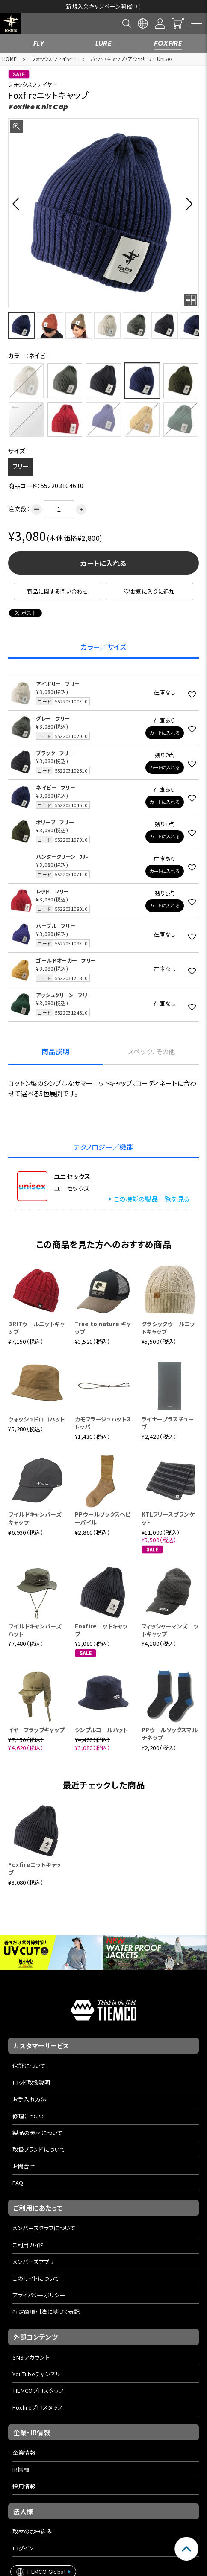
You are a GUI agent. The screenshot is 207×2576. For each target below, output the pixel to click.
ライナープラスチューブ (168, 1423)
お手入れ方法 (29, 2099)
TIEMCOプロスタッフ (37, 2390)
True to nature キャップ (103, 1328)
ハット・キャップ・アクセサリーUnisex (132, 58)
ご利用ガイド (27, 2245)
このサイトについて (35, 2278)
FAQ (17, 2183)
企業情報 (23, 2452)
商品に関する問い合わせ (57, 591)
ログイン (23, 2548)
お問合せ (23, 2166)
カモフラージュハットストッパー (103, 1423)
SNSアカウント (30, 2357)
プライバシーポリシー (38, 2295)
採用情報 (23, 2486)
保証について (28, 2066)
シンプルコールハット (101, 1730)
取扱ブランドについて (38, 2149)
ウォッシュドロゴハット (36, 1419)
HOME (9, 58)
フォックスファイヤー (54, 58)
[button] (18, 203)
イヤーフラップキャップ (36, 1730)
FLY (38, 43)
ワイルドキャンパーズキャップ (35, 1518)
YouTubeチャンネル (36, 2374)
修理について (28, 2116)
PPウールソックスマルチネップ (170, 1734)
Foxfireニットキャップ (101, 1630)
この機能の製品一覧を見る (152, 1198)
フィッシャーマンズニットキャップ (170, 1630)
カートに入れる (103, 563)
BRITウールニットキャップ (36, 1328)
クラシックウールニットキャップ (168, 1328)
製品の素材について (37, 2133)
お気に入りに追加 (149, 591)
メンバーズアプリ (33, 2262)
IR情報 (20, 2469)
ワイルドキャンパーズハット (35, 1630)
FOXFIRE (168, 43)
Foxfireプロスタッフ (37, 2407)
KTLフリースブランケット (168, 1518)
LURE (103, 43)
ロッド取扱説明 (31, 2082)
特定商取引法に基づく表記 (46, 2312)
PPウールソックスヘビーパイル (102, 1518)
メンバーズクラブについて (43, 2228)
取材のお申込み (32, 2531)
